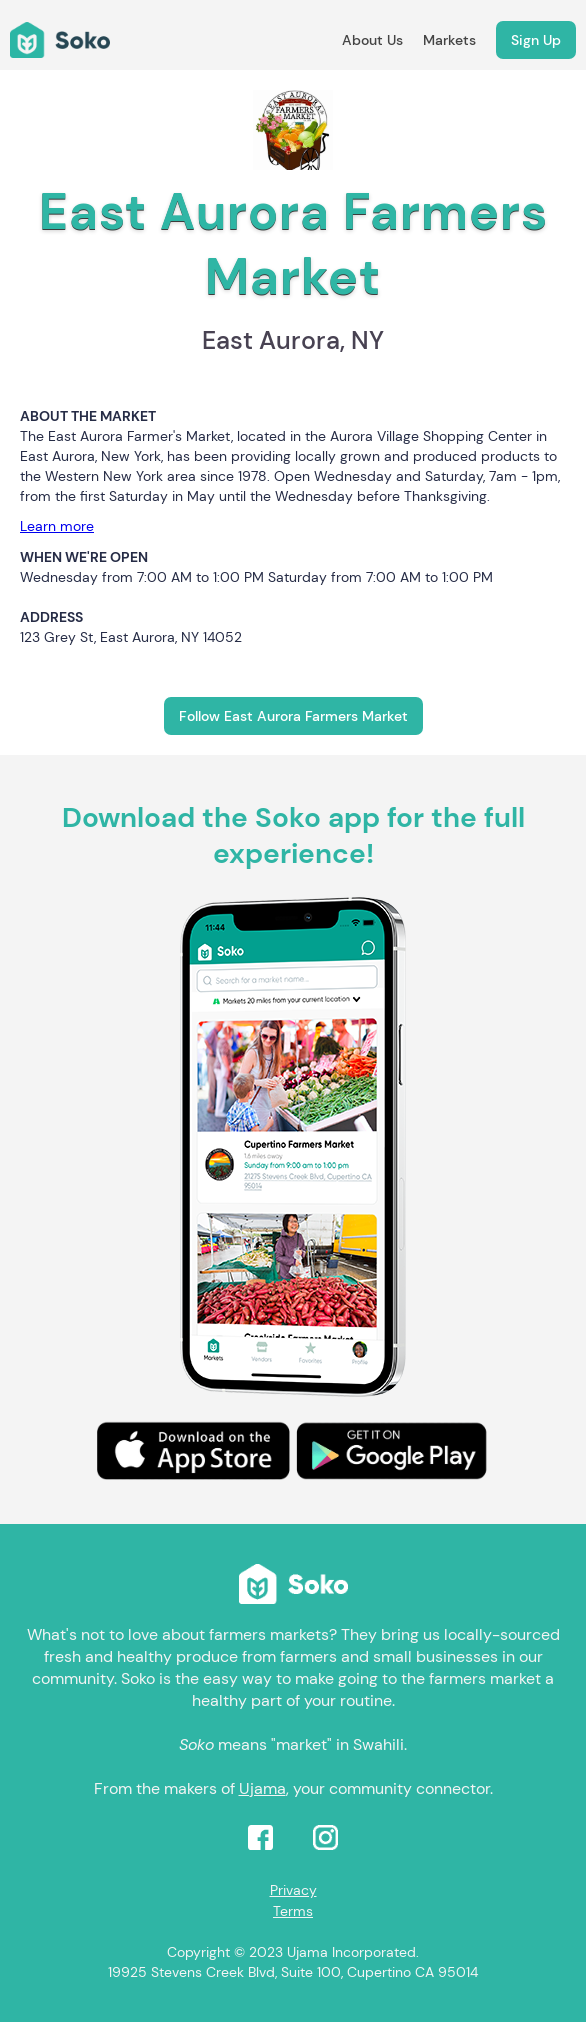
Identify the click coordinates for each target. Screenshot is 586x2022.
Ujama (262, 1788)
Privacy (293, 1890)
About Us (372, 40)
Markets (449, 40)
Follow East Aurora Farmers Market (293, 716)
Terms (293, 1911)
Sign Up (536, 40)
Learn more (57, 526)
